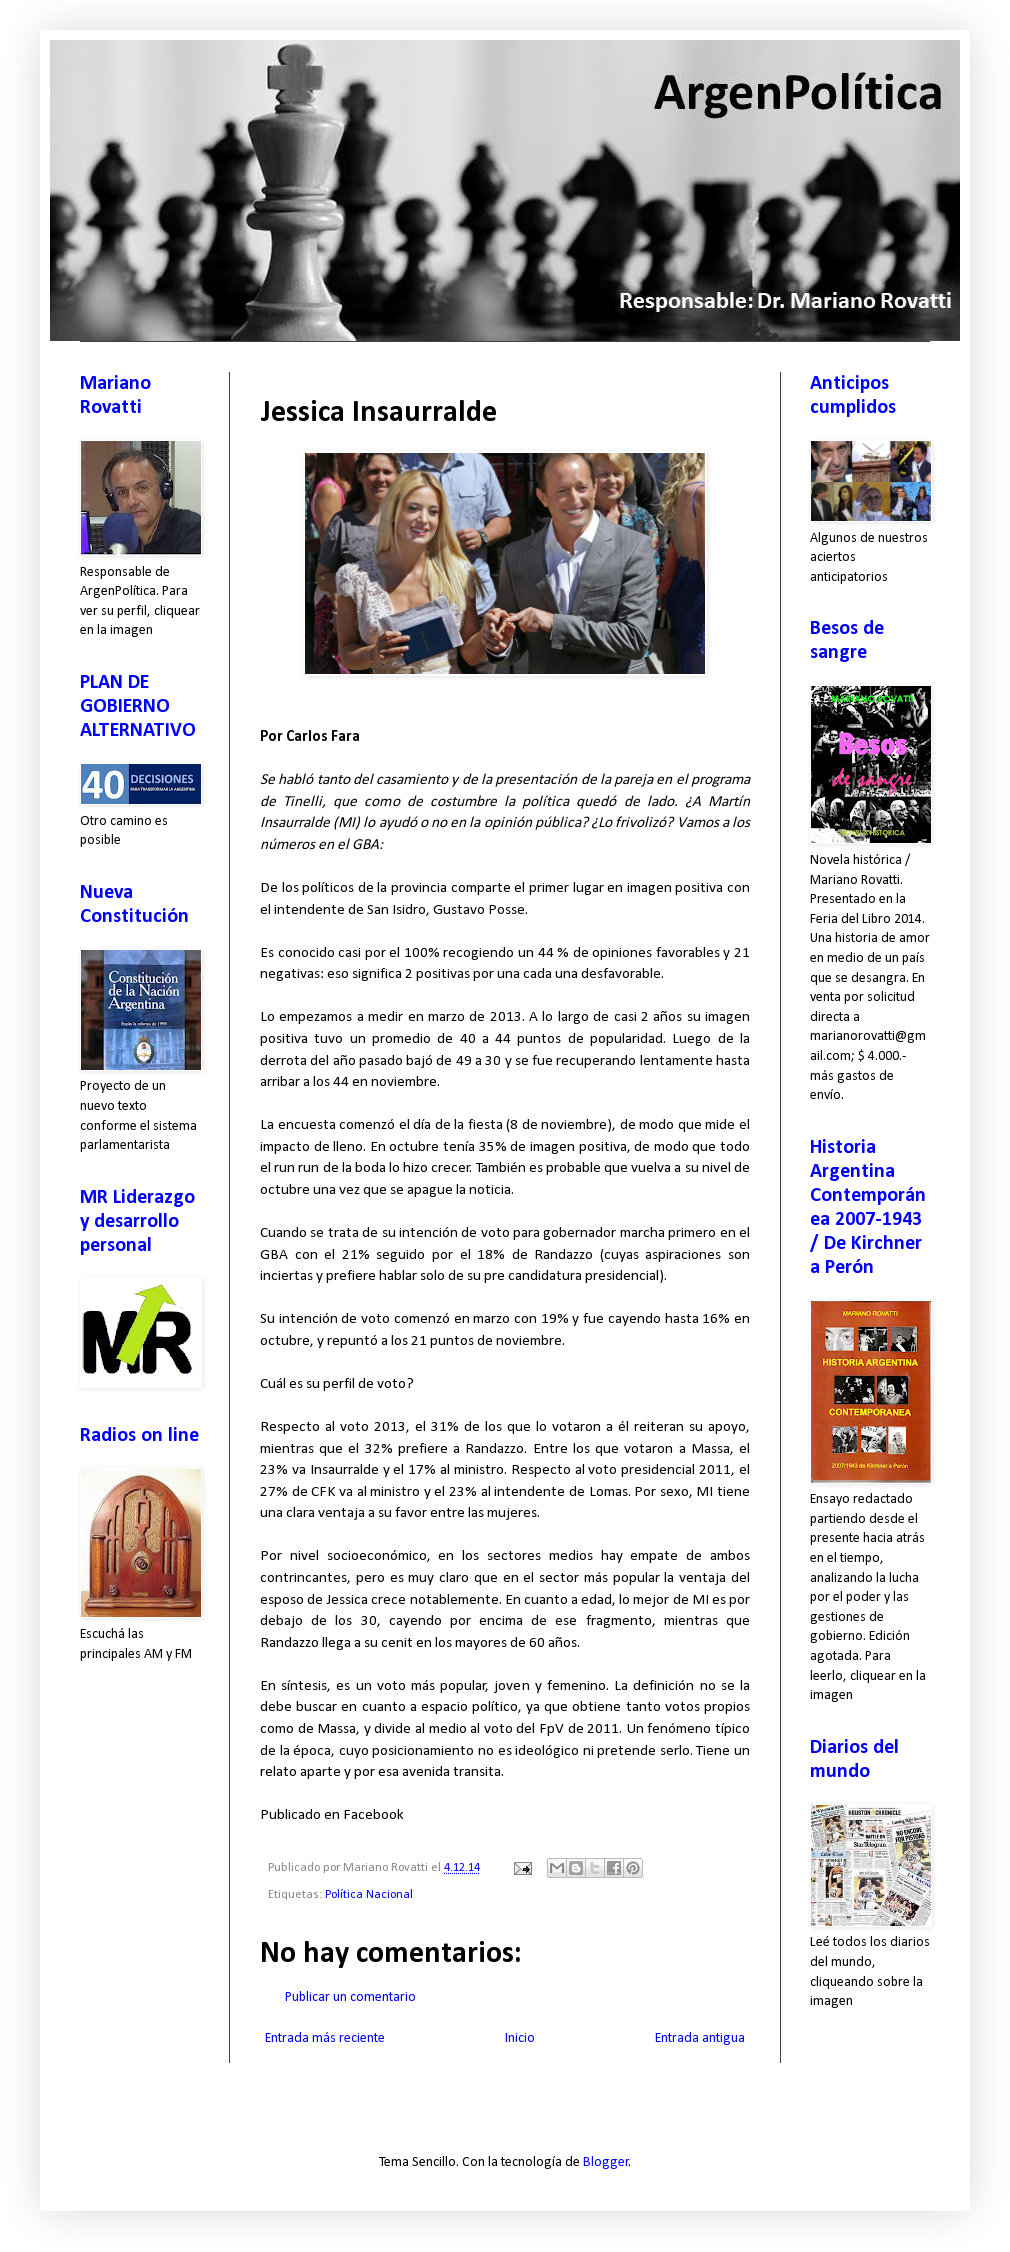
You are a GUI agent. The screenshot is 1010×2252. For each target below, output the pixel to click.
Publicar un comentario (350, 1997)
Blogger (606, 2162)
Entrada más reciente (325, 2038)
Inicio (520, 2038)
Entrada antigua (700, 2038)
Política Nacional (369, 1895)
